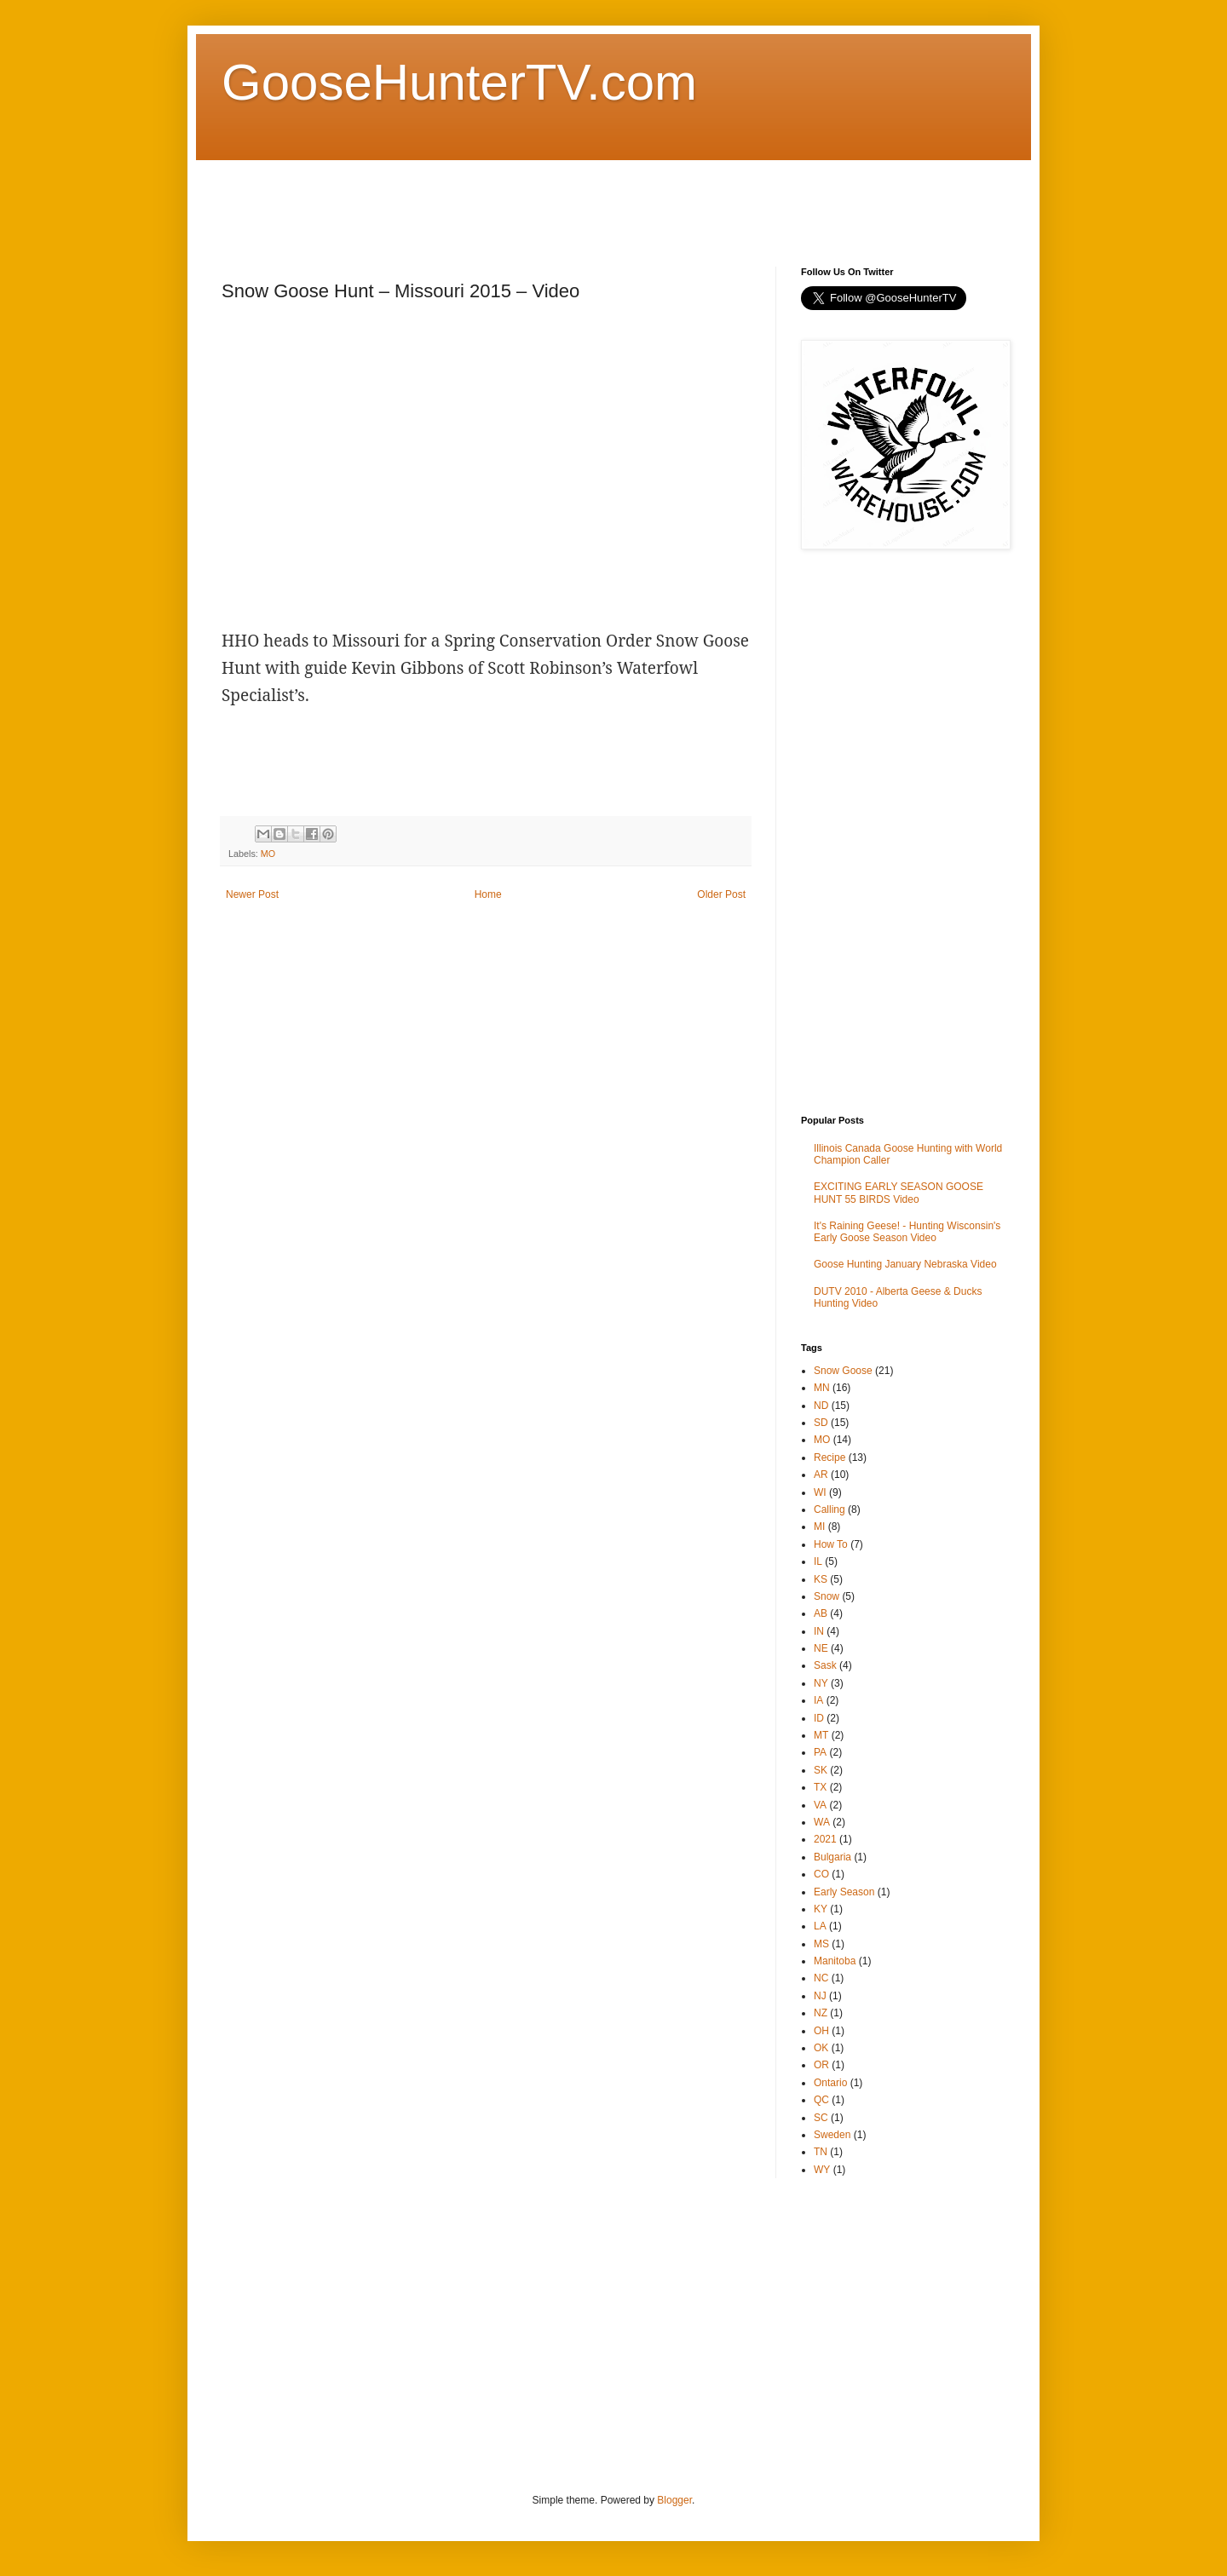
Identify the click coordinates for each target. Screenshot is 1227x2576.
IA (818, 1700)
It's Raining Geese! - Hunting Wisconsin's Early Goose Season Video (907, 1232)
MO (268, 853)
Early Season (844, 1892)
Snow (826, 1596)
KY (820, 1909)
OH (821, 2031)
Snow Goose (843, 1371)
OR (821, 2065)
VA (820, 1805)
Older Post (721, 894)
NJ (820, 1996)
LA (820, 1926)
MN (822, 1388)
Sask (825, 1665)
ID (819, 1718)
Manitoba (834, 1961)
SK (820, 1770)
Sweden (832, 2135)
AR (821, 1475)
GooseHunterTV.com (459, 82)
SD (821, 1423)
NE (821, 1648)
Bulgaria (832, 1857)
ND (821, 1406)
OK (821, 2048)
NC (821, 1978)
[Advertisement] (532, 198)
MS (821, 1944)
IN (819, 1631)
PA (820, 1752)
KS (820, 1579)
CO (821, 1874)
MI (819, 1526)
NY (821, 1683)
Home (488, 894)
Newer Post (252, 894)
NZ (820, 2013)
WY (822, 2170)
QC (821, 2100)
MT (821, 1735)
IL (818, 1561)
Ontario (830, 2083)
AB (820, 1613)
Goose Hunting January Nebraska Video (905, 1264)
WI (820, 1492)
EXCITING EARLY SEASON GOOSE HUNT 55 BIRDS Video (898, 1193)
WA (822, 1822)
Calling (829, 1509)
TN (820, 2152)
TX (820, 1787)
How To (831, 1544)
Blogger (674, 2500)
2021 (825, 1839)
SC (821, 2118)
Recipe (829, 1457)
